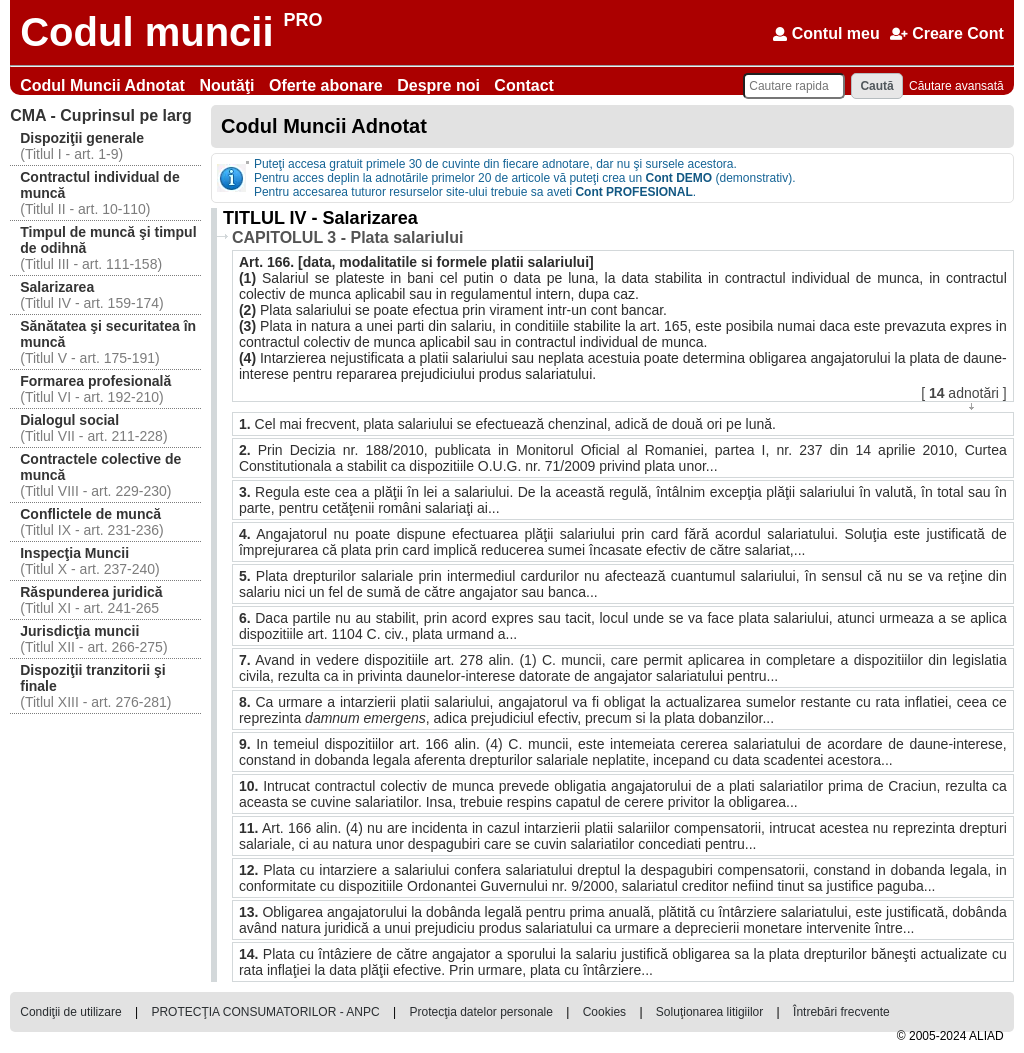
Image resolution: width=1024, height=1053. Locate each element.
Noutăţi (229, 85)
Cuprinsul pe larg (101, 115)
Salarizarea (57, 287)
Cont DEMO (679, 178)
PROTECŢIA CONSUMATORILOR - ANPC (265, 1012)
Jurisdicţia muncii (79, 631)
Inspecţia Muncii (74, 553)
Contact (524, 85)
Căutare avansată (956, 86)
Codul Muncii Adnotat (104, 85)
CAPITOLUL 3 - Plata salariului (347, 237)
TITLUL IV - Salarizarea (320, 218)
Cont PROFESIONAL (633, 192)
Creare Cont (947, 33)
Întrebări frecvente (841, 1012)
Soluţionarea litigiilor (709, 1012)
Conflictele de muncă (90, 514)
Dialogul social (69, 420)
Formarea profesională (95, 381)
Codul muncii (146, 32)
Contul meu (826, 33)
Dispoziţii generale (82, 138)
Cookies (604, 1012)
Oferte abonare (328, 85)
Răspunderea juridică (91, 592)
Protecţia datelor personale (480, 1012)
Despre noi (440, 85)
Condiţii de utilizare (70, 1012)
